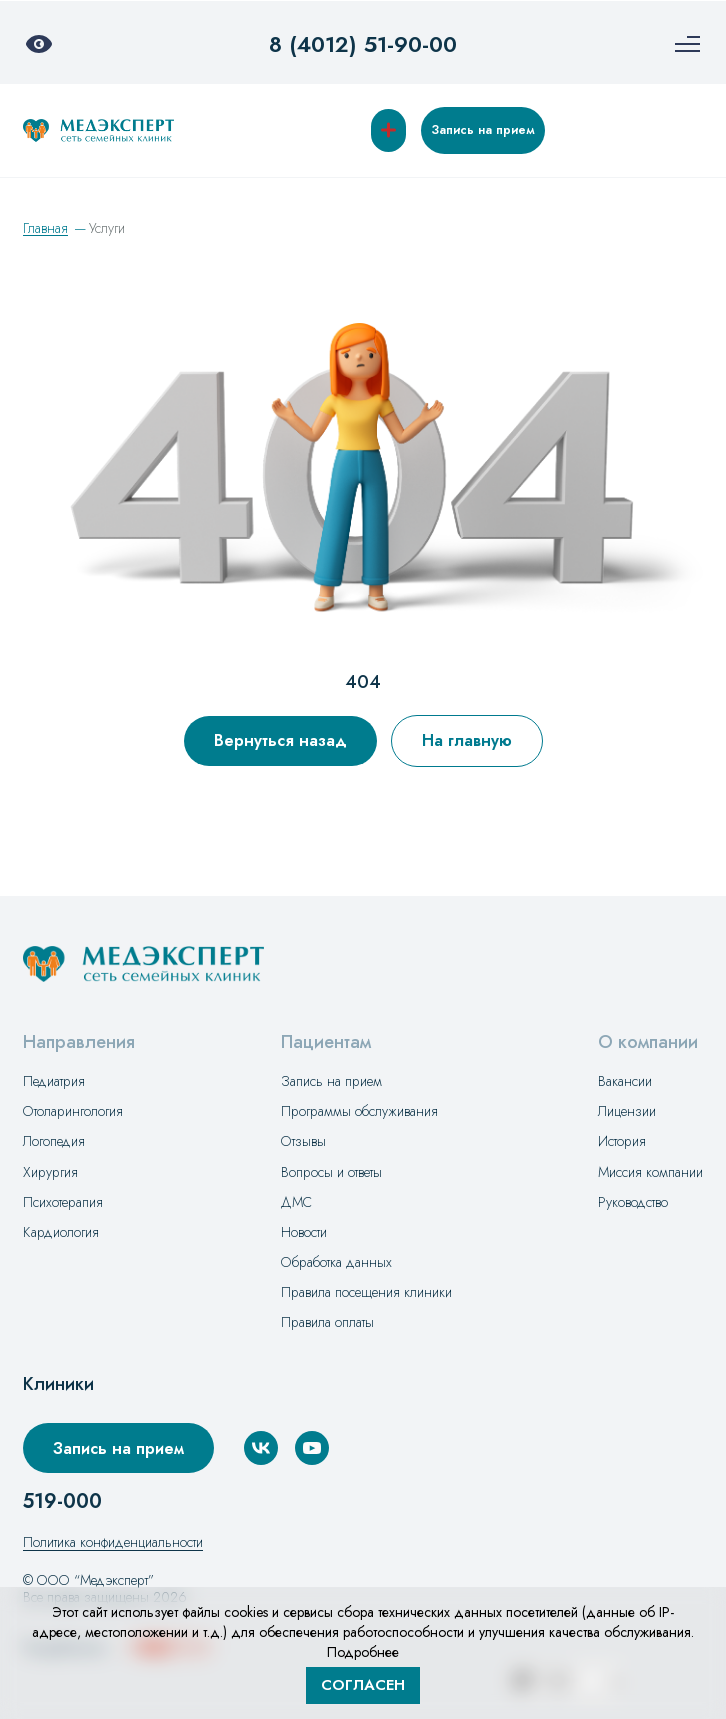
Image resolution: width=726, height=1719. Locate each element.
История (622, 1141)
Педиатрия (54, 1081)
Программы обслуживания (359, 1111)
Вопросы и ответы (331, 1172)
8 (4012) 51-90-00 (363, 44)
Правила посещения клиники (366, 1292)
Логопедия (54, 1141)
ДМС (296, 1202)
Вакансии (625, 1081)
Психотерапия (63, 1202)
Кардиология (61, 1232)
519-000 (62, 1502)
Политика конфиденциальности (113, 1542)
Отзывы (303, 1141)
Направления (79, 1042)
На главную (467, 740)
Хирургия (50, 1172)
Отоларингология (73, 1111)
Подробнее (363, 1652)
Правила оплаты (327, 1322)
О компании (648, 1042)
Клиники (58, 1384)
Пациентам (326, 1042)
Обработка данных (336, 1262)
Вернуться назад (280, 740)
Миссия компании (650, 1172)
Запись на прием (483, 130)
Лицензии (627, 1111)
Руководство (633, 1202)
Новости (304, 1232)
